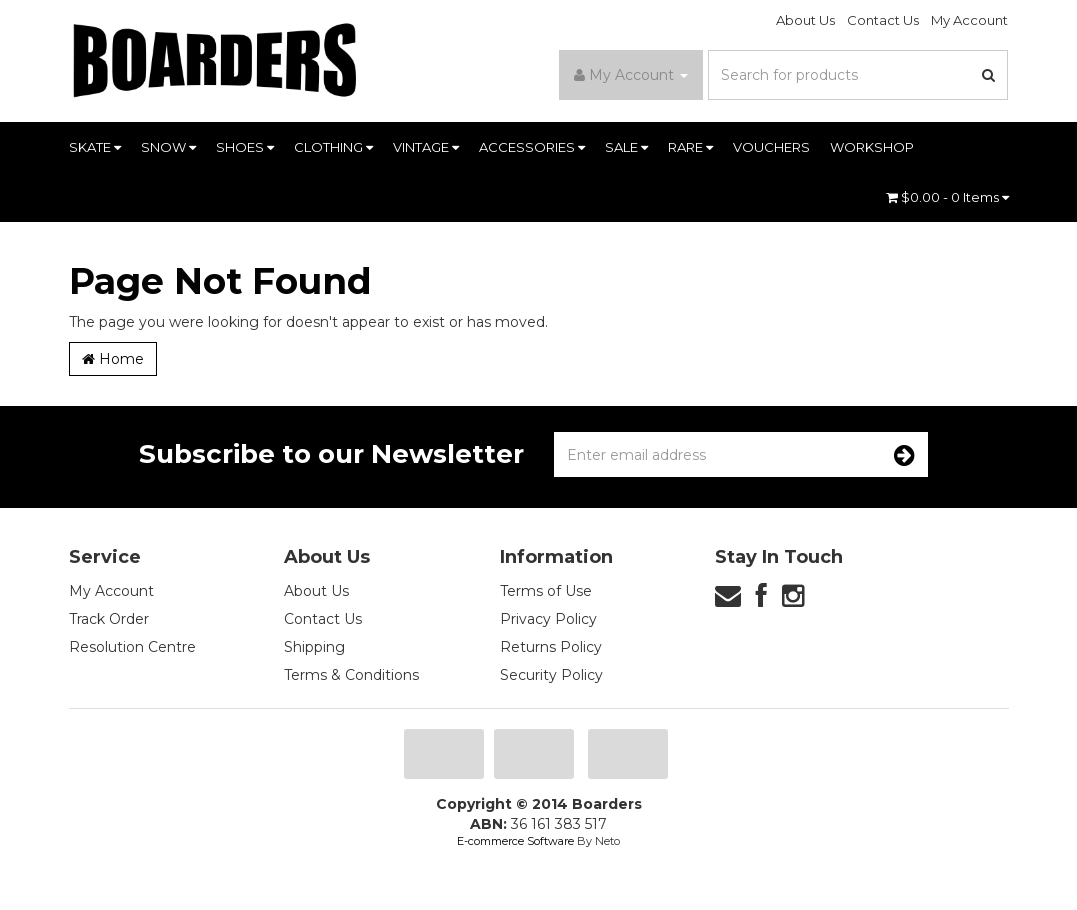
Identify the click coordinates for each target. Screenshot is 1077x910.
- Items (947, 197)
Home (113, 359)
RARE (690, 147)
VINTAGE (426, 147)
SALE (626, 147)
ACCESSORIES (532, 147)
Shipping (314, 647)
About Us (805, 20)
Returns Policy (551, 647)
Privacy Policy (548, 619)
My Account (969, 20)
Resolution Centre (132, 647)
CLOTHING (333, 147)
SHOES (245, 147)
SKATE (95, 147)
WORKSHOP (872, 147)
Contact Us (883, 20)
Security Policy (551, 675)
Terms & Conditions (351, 675)
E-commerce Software (515, 841)
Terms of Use (546, 591)
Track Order (109, 619)
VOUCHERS (771, 147)
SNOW (168, 147)
